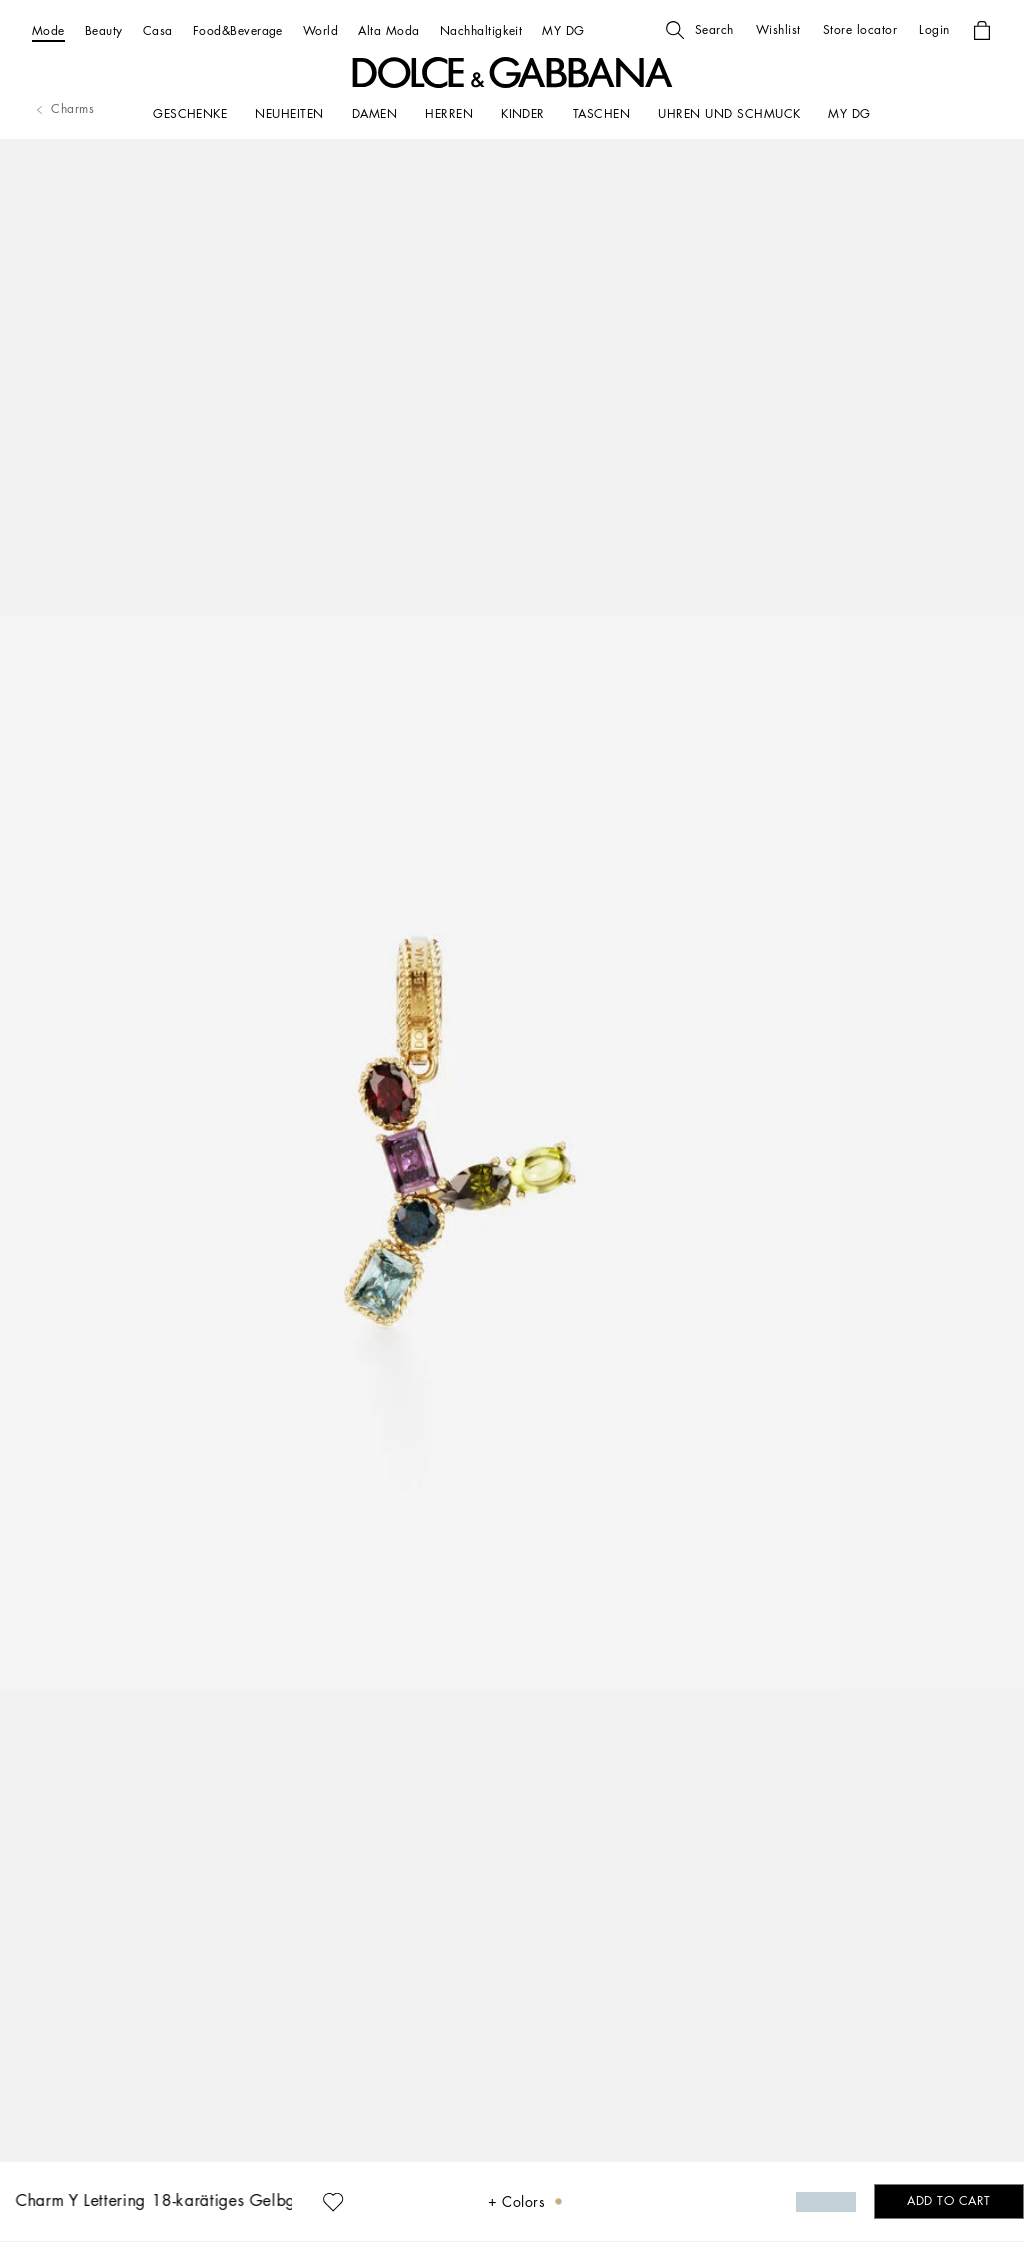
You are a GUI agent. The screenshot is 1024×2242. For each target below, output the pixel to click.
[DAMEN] (374, 114)
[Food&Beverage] (238, 30)
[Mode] (48, 30)
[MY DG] (563, 30)
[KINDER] (523, 114)
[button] (700, 30)
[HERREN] (449, 114)
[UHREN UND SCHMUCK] (729, 114)
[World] (320, 30)
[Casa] (158, 30)
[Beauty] (104, 30)
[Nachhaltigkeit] (481, 30)
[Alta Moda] (388, 30)
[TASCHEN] (601, 114)
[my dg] (849, 114)
